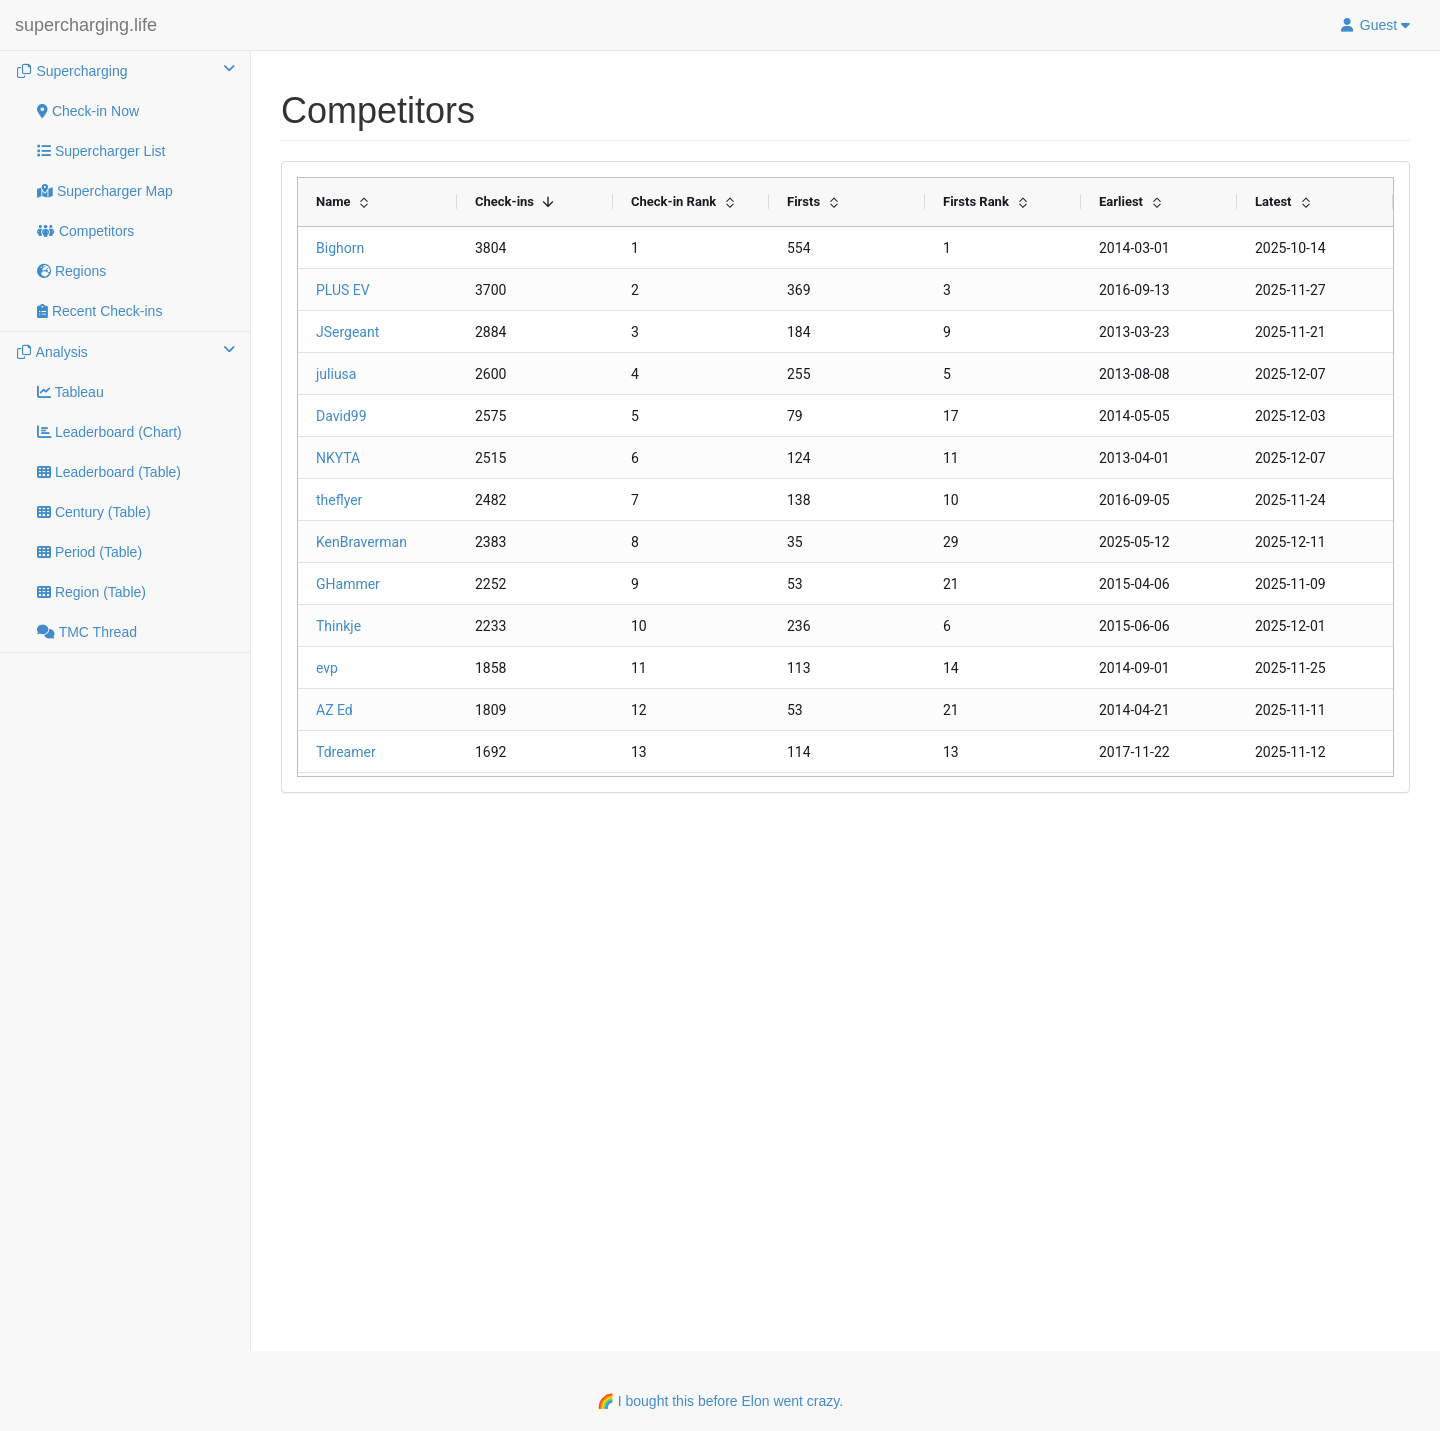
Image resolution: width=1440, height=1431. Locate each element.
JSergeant (347, 332)
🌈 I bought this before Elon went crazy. (720, 1401)
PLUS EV (343, 290)
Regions (71, 271)
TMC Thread (87, 632)
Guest (1374, 25)
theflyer (339, 500)
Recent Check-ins (99, 311)
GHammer (348, 584)
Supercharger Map (105, 191)
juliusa (336, 374)
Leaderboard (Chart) (109, 432)
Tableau (70, 392)
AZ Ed (334, 710)
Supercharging (125, 70)
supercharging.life (86, 25)
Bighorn (340, 248)
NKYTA (338, 458)
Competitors (85, 231)
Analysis (125, 351)
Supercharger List (101, 151)
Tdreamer (346, 752)
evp (327, 668)
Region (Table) (91, 592)
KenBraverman (361, 542)
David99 (341, 416)
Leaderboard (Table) (109, 472)
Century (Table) (94, 512)
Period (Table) (89, 552)
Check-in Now (88, 111)
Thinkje (338, 626)
